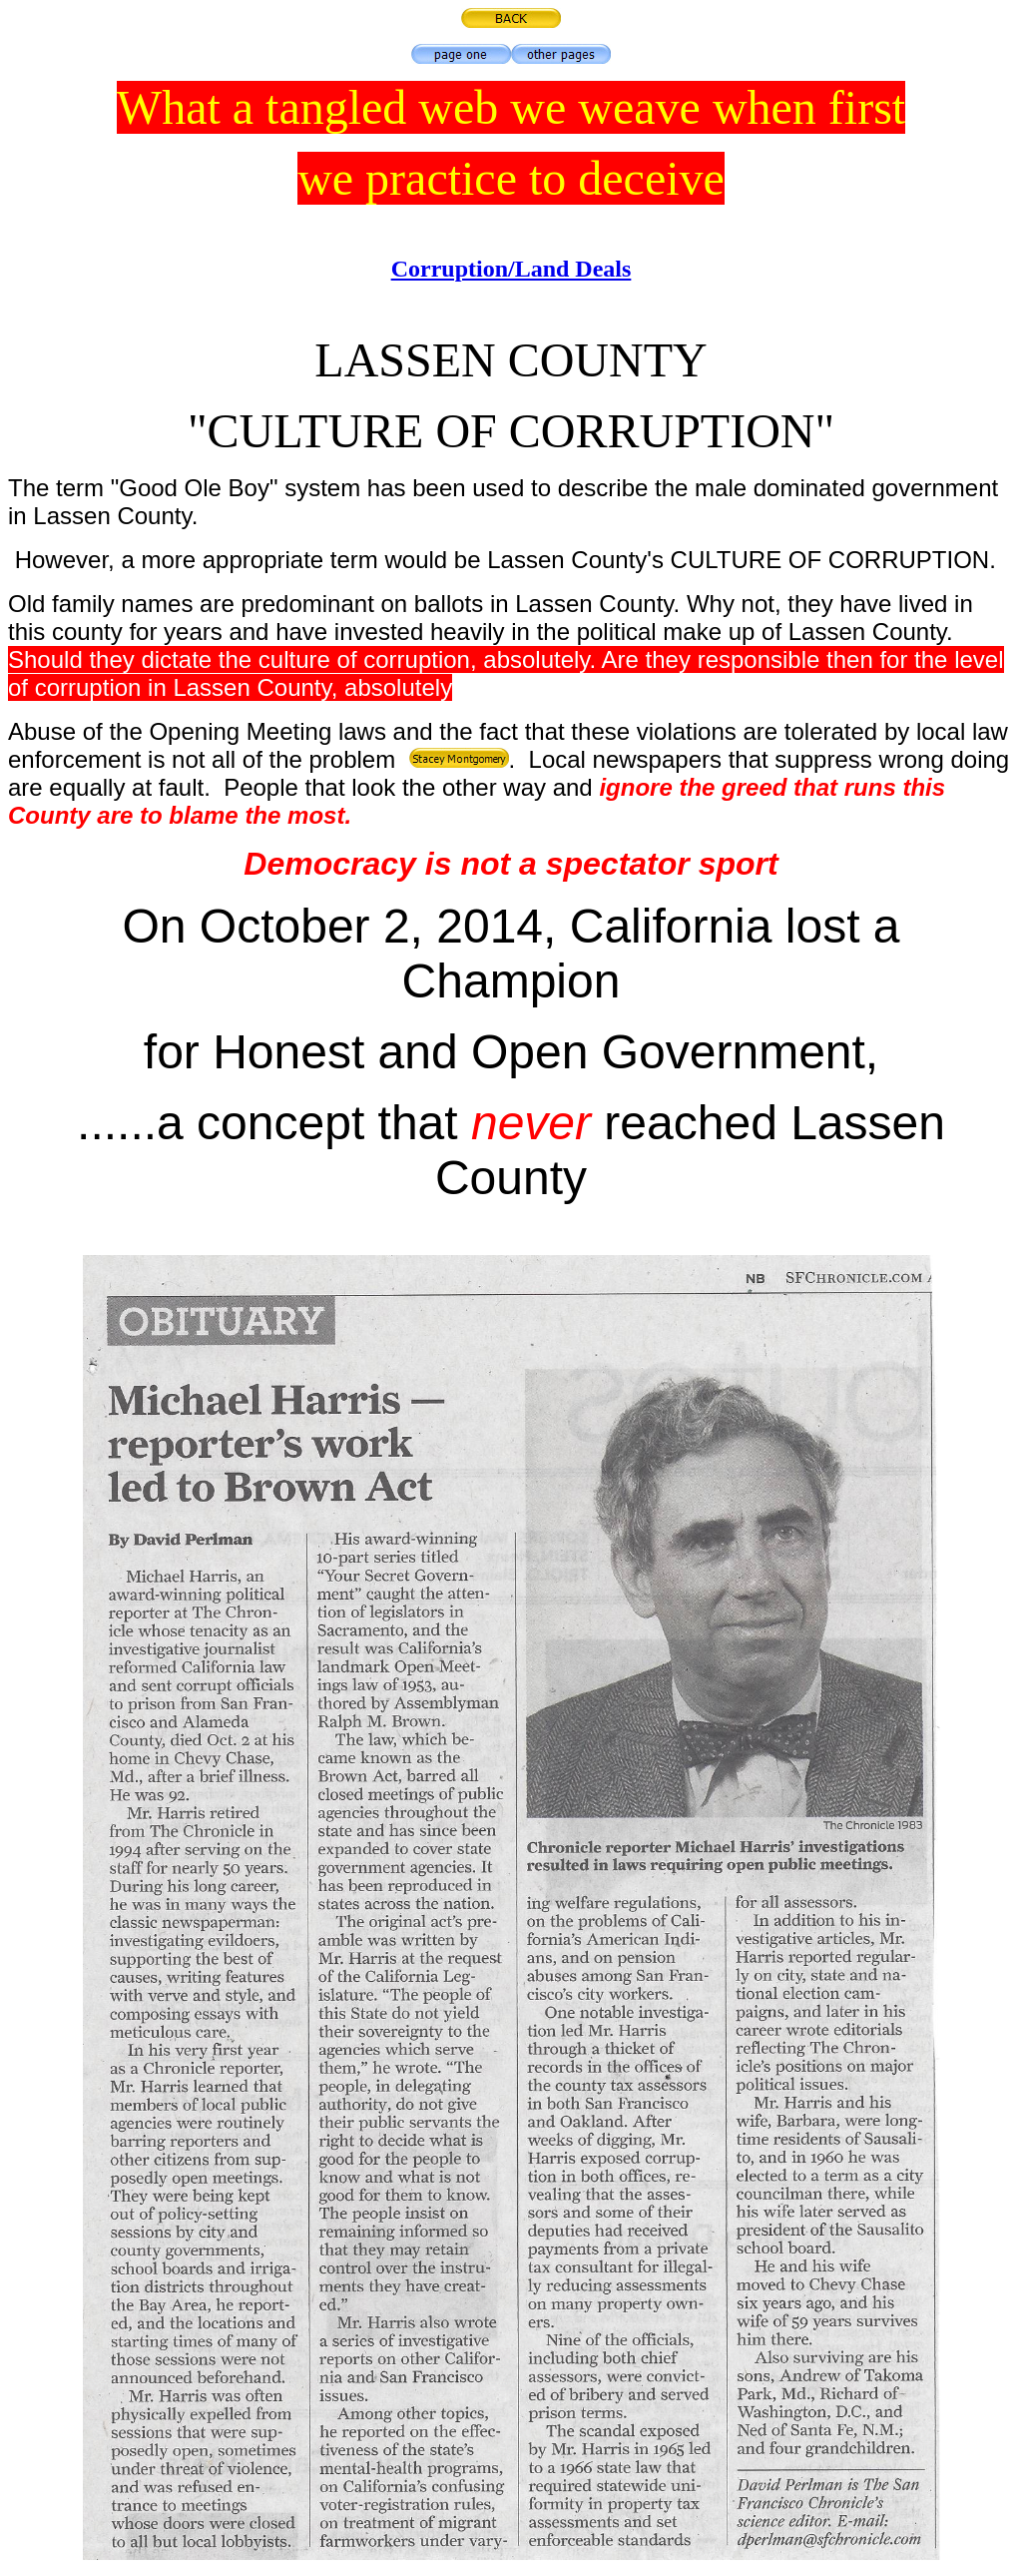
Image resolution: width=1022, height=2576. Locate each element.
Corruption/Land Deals (511, 269)
